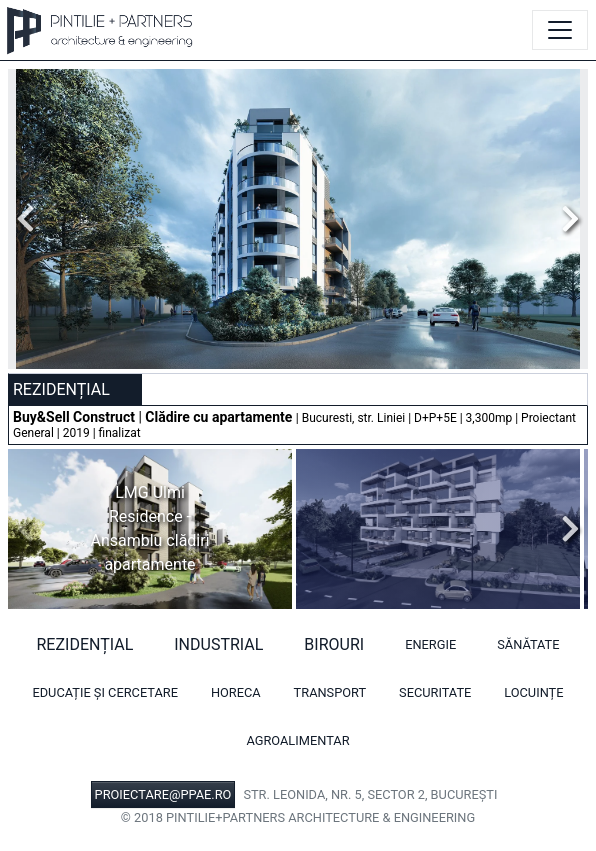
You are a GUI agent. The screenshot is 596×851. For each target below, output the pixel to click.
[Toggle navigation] (560, 30)
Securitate (435, 692)
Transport (330, 692)
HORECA (236, 692)
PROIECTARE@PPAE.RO (163, 794)
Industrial (218, 644)
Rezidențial (85, 644)
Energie (430, 644)
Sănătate (528, 644)
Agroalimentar (297, 740)
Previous (31, 219)
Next (565, 219)
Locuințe (533, 692)
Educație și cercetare (105, 692)
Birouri (334, 644)
